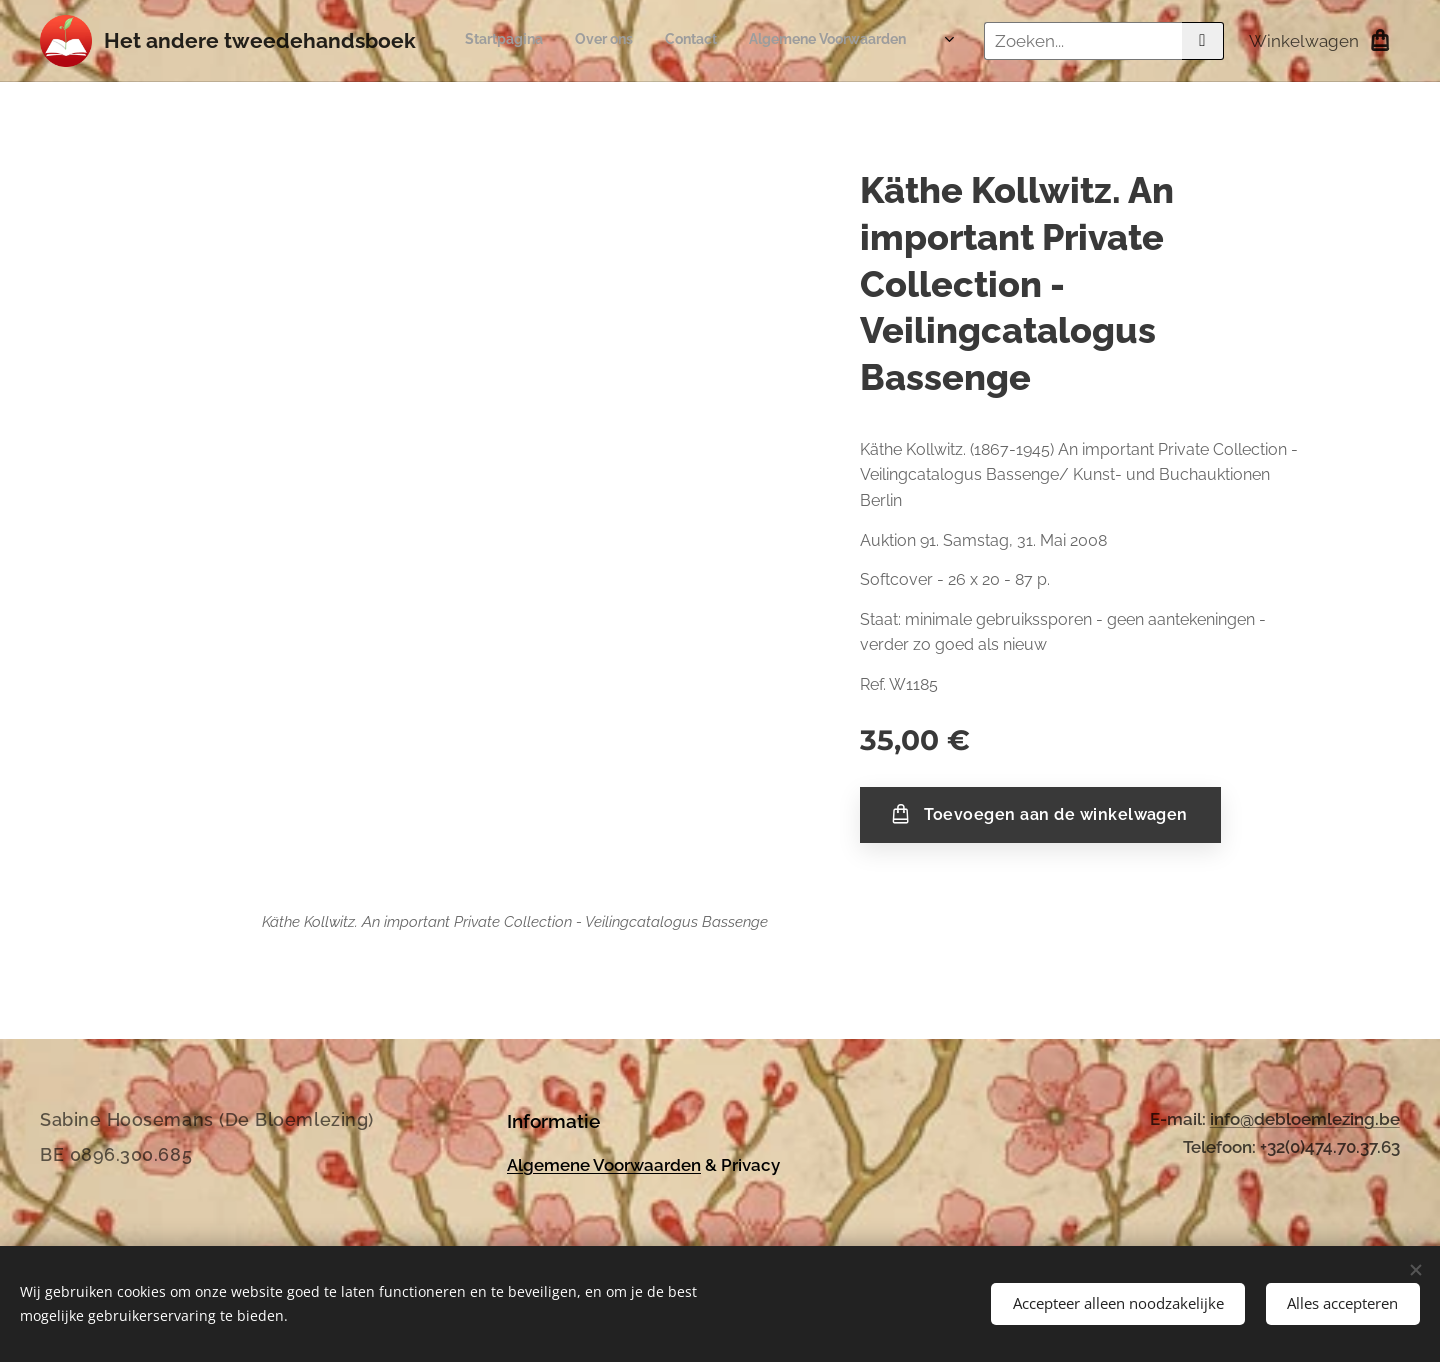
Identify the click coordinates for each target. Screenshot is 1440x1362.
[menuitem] (793, 41)
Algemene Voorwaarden (604, 1164)
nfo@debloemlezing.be (1307, 1119)
